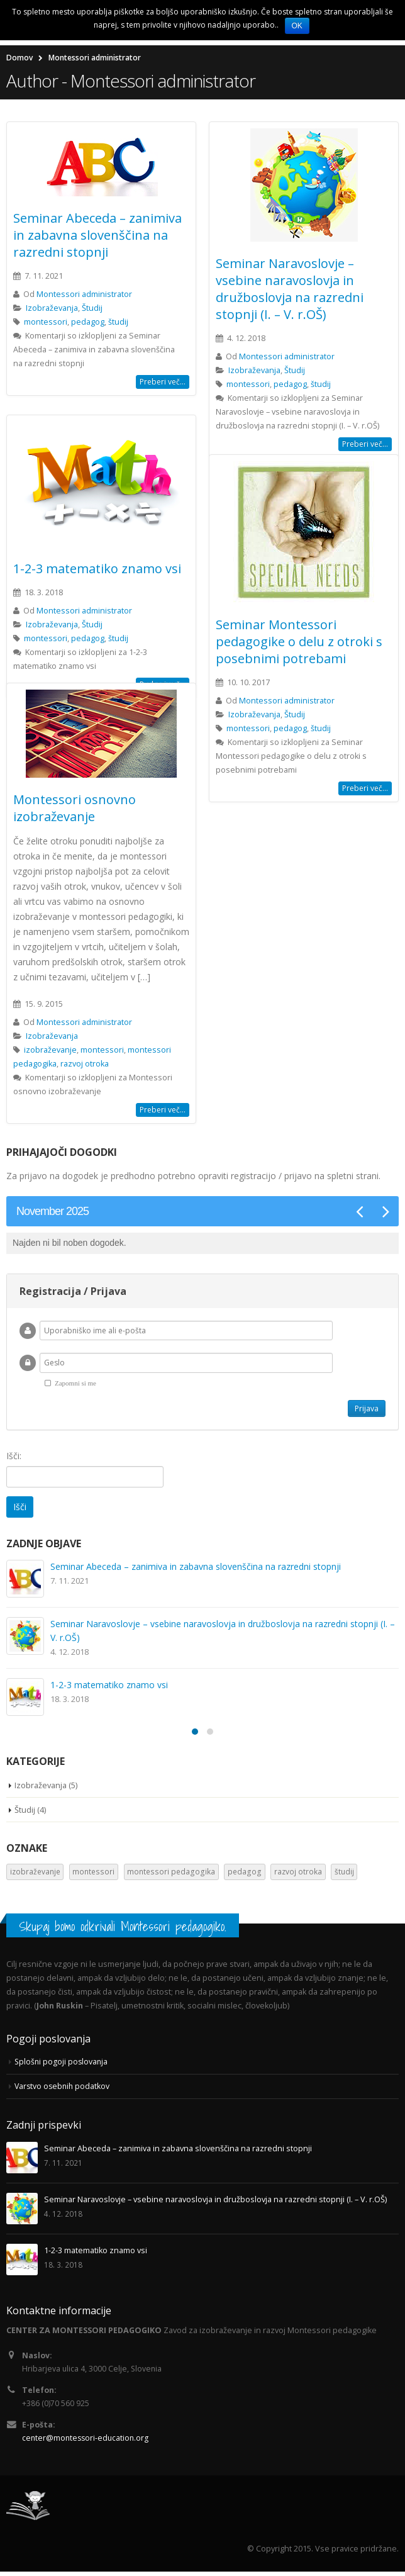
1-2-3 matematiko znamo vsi (97, 571)
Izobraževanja (52, 310)
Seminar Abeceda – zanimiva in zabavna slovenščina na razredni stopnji (97, 237)
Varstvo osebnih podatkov (63, 2088)
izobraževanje (50, 1052)
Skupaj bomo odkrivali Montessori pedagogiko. (122, 1928)
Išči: (13, 1458)
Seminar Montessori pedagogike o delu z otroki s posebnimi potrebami (299, 644)
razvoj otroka (84, 1066)
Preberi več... (163, 384)
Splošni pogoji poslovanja (62, 2064)
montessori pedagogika (171, 1874)
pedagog (87, 324)
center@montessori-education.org (87, 2442)
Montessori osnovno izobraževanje (74, 810)
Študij (92, 310)
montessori (45, 324)
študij (118, 324)
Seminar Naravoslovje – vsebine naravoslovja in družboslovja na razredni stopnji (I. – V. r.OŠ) (289, 291)
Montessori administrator (84, 296)
